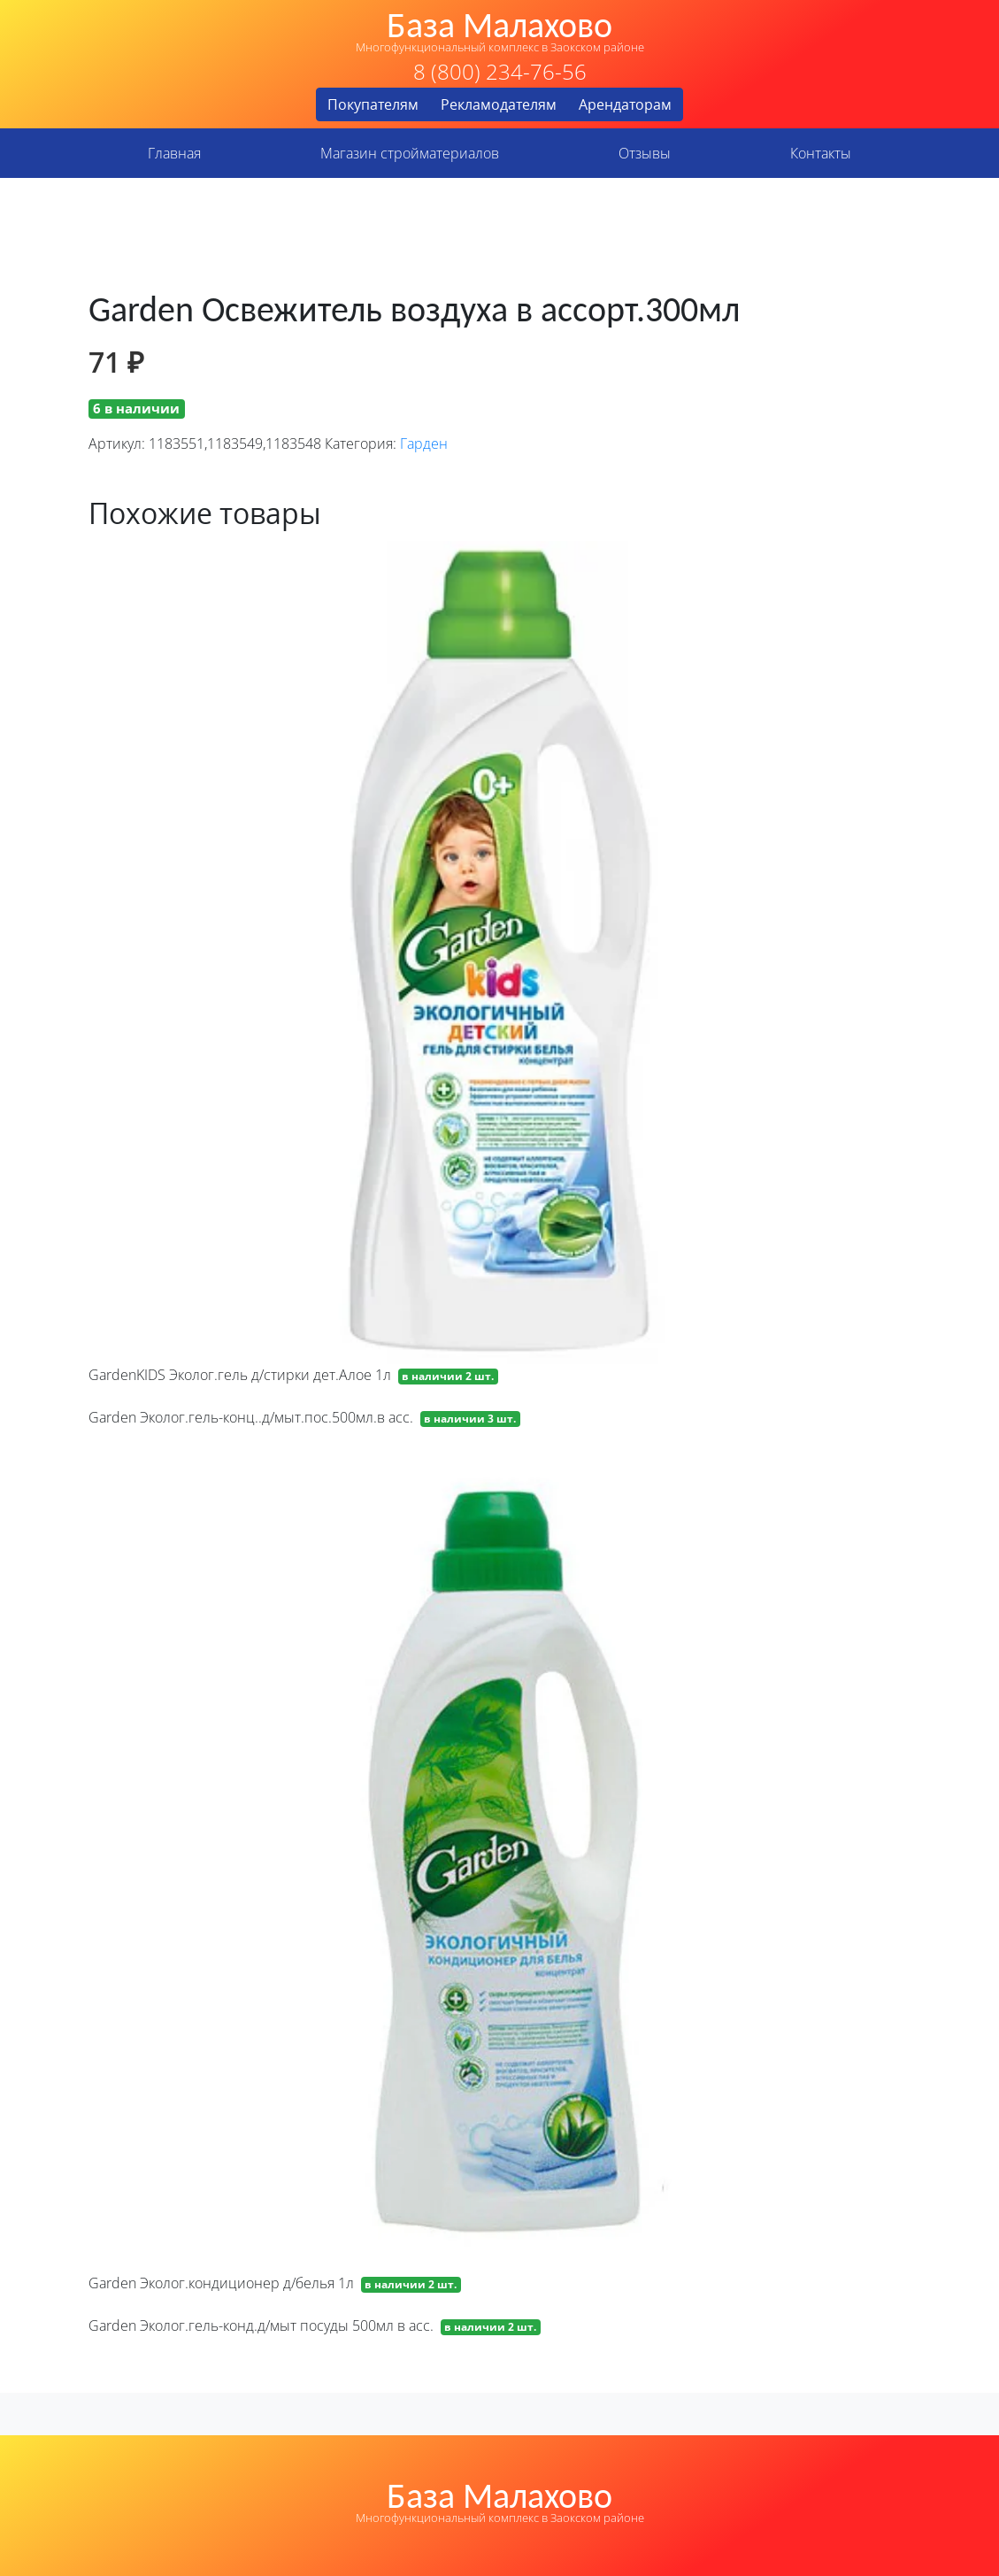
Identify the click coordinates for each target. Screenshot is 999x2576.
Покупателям (373, 104)
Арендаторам (625, 104)
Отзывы (645, 153)
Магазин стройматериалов (409, 153)
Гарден (424, 443)
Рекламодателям (499, 104)
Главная (174, 153)
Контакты (820, 153)
